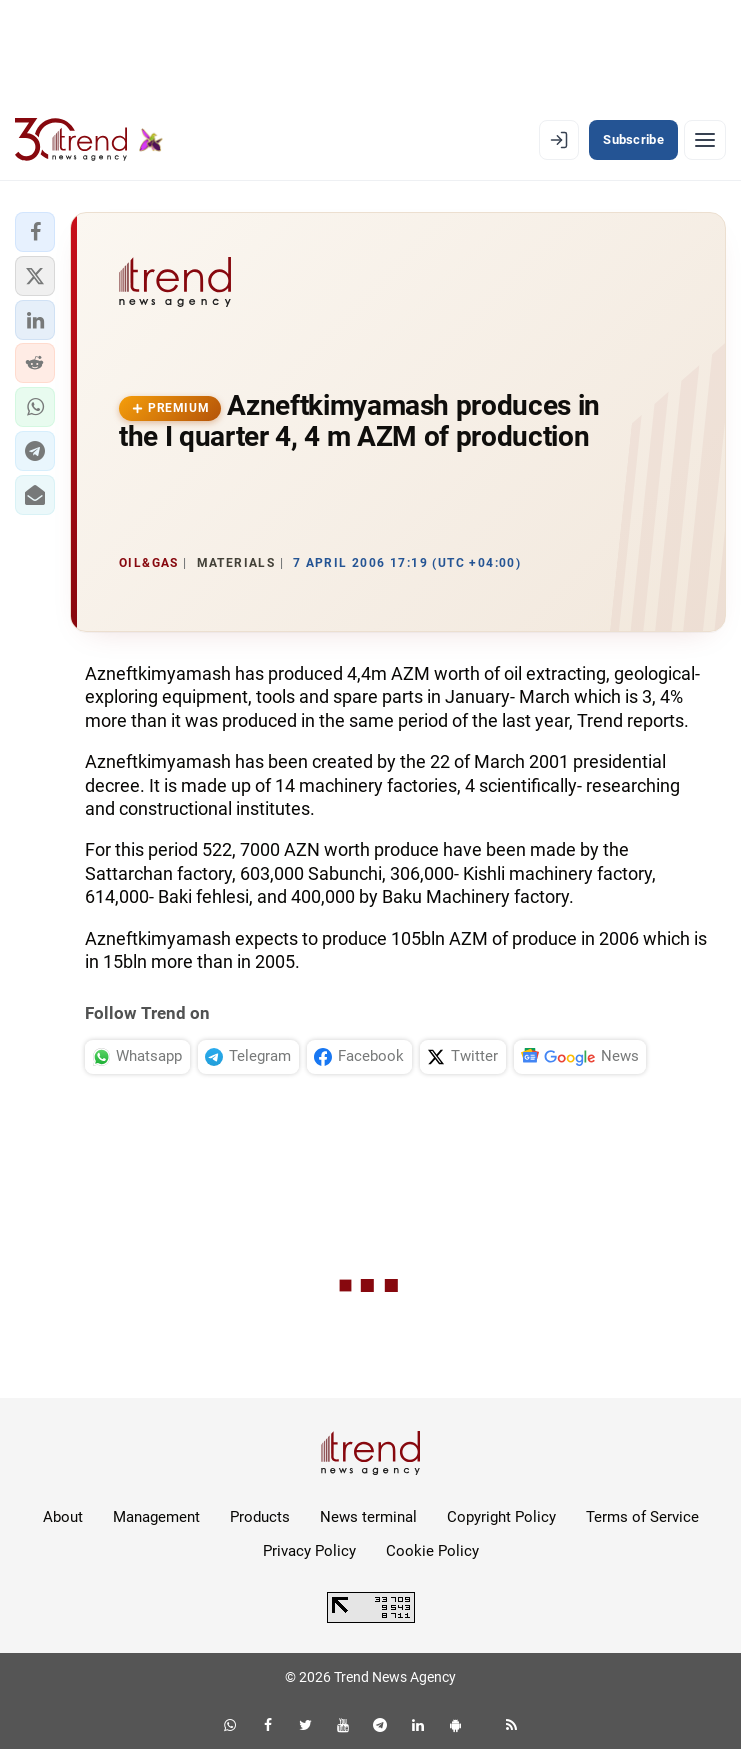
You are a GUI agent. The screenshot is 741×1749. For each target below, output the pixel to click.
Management (156, 1517)
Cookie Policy (432, 1551)
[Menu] (705, 140)
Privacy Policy (309, 1551)
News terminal (368, 1517)
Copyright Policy (501, 1517)
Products (260, 1517)
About (63, 1517)
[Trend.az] (89, 140)
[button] (35, 232)
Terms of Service (642, 1517)
